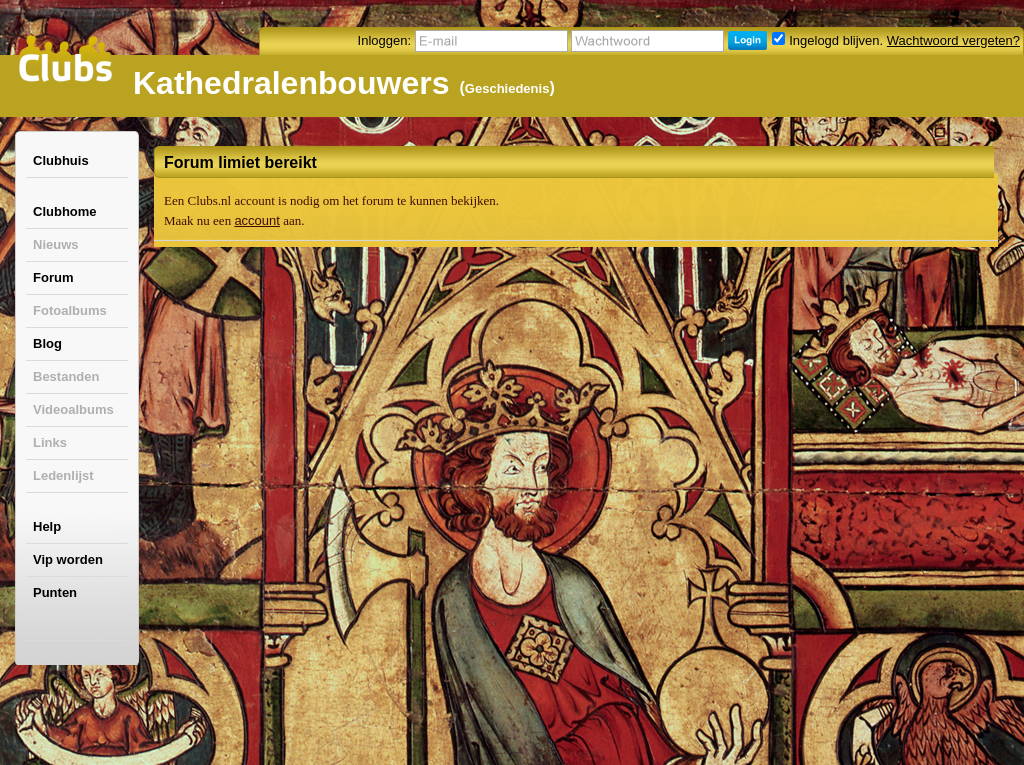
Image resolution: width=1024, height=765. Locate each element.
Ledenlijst (63, 475)
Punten (55, 592)
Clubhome (65, 211)
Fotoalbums (70, 310)
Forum (53, 277)
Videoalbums (73, 409)
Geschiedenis (507, 88)
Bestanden (66, 376)
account (257, 220)
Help (47, 526)
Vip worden (68, 559)
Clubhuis (61, 160)
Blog (47, 343)
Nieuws (56, 244)
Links (50, 442)
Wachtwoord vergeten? (953, 40)
